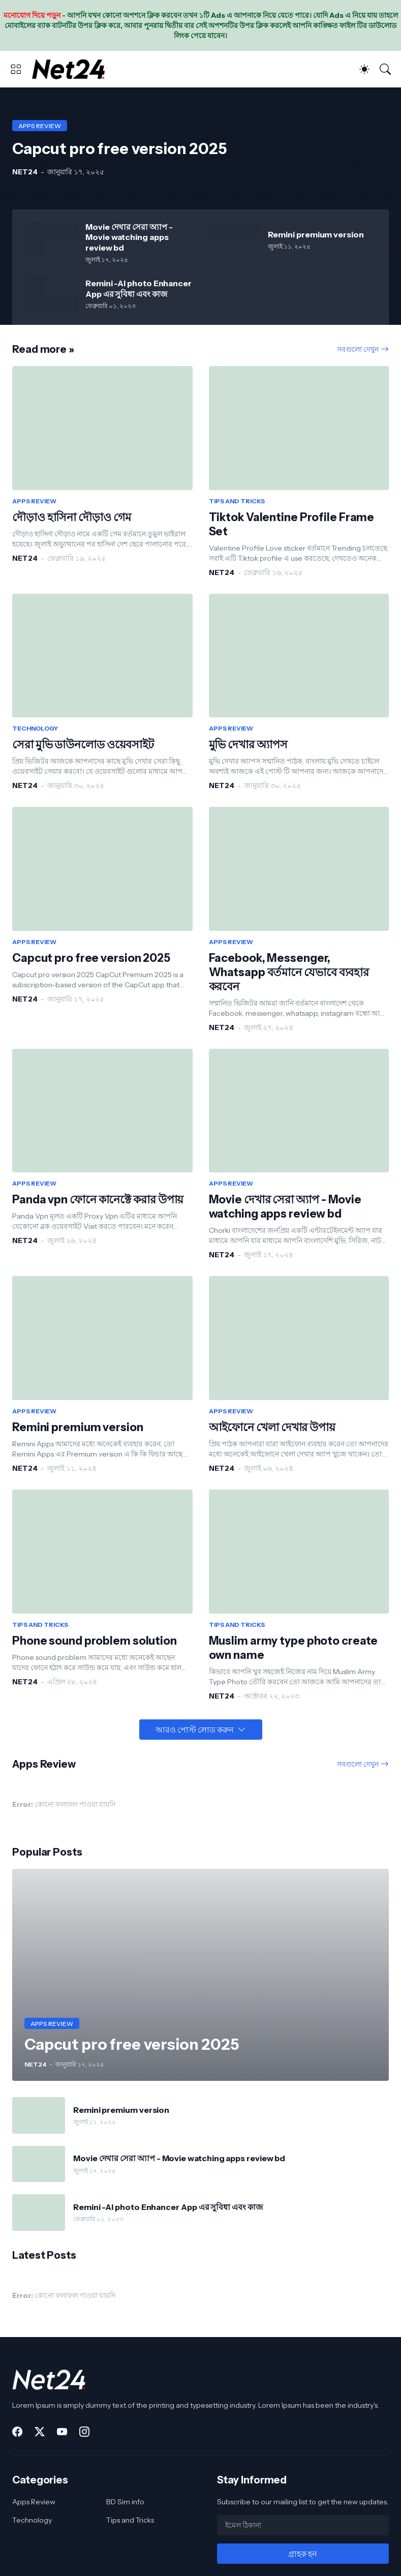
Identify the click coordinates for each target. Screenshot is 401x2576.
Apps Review (33, 2501)
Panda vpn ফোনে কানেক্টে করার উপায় (97, 1199)
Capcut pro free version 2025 (91, 958)
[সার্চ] (385, 69)
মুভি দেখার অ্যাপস (248, 744)
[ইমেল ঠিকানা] (303, 2525)
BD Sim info (125, 2501)
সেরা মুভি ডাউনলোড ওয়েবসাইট (83, 744)
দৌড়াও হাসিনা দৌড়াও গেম (71, 517)
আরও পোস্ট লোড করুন (195, 1729)
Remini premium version (316, 234)
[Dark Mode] (364, 69)
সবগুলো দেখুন (358, 349)
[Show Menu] (16, 69)
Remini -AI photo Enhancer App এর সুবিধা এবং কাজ (138, 288)
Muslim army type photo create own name (293, 1648)
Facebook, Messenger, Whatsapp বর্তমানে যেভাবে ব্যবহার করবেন (289, 972)
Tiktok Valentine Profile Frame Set (292, 524)
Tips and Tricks (130, 2520)
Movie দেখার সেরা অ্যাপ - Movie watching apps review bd (129, 237)
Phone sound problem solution (94, 1641)
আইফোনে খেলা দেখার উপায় (272, 1427)
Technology (32, 2520)
